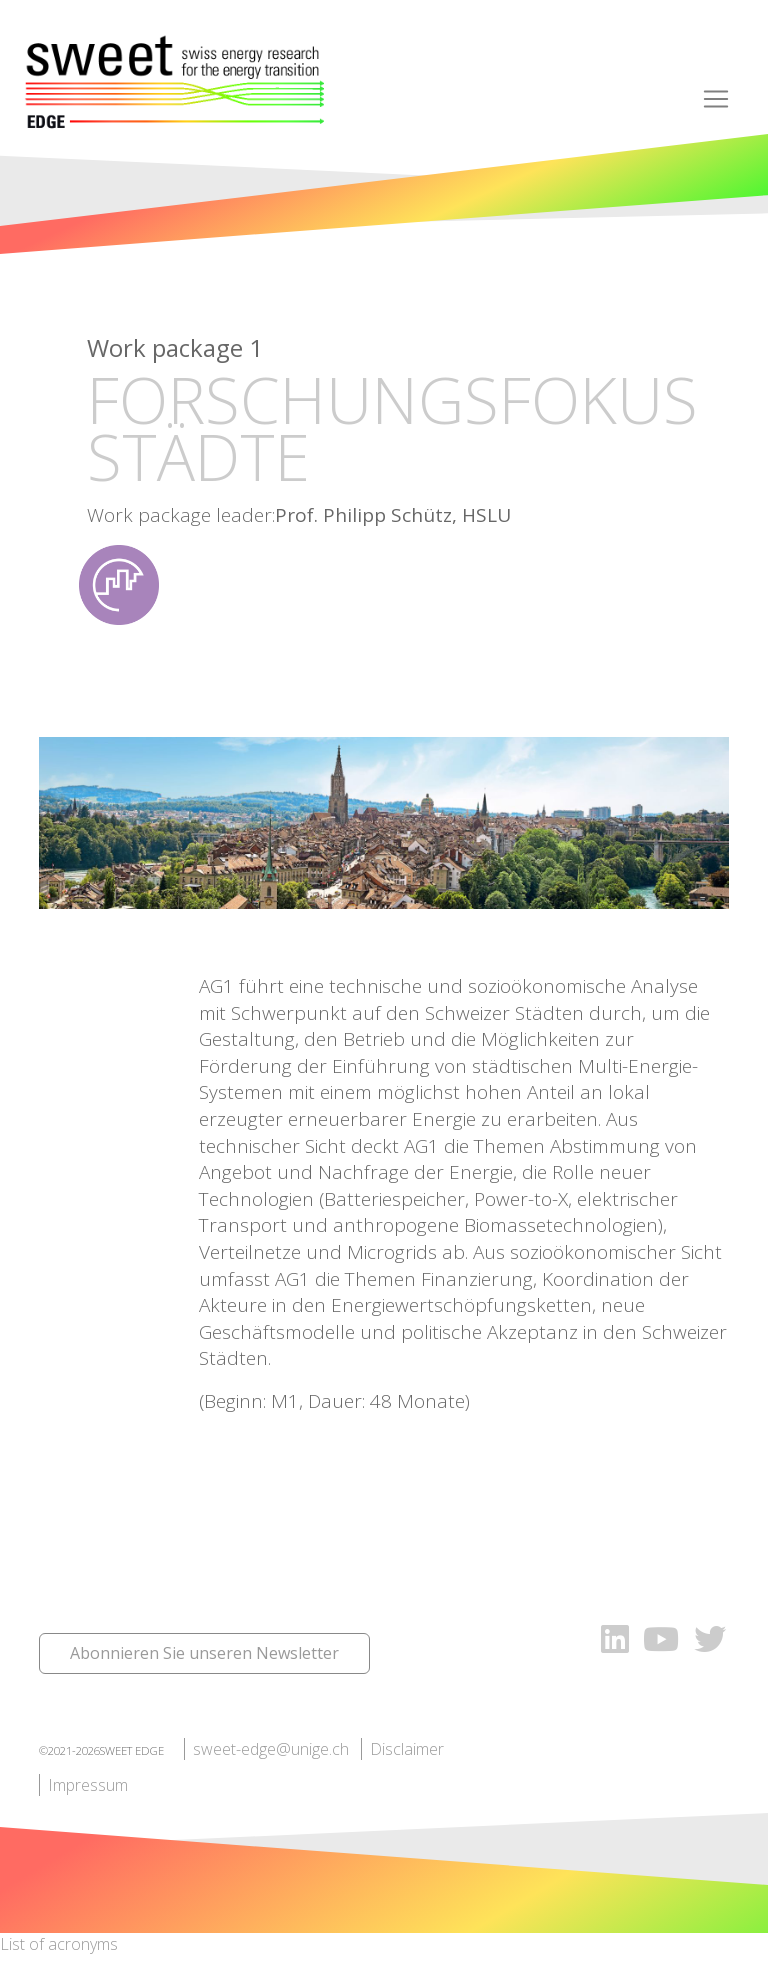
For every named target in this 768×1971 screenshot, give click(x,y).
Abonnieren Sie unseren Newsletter (204, 1653)
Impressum (88, 1785)
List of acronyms (59, 1944)
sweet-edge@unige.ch (271, 1749)
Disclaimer (407, 1749)
